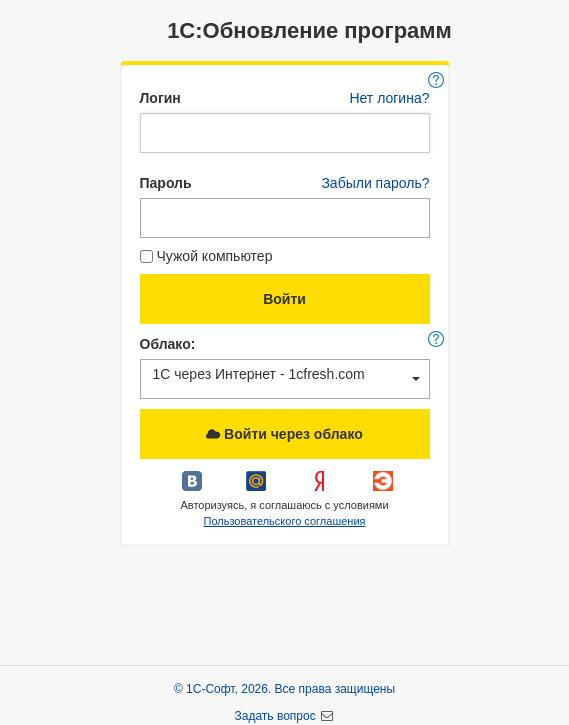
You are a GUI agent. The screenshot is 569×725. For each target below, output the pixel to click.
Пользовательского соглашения (284, 521)
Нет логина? (389, 98)
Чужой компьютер (206, 256)
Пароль (166, 183)
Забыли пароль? (375, 183)
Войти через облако (284, 434)
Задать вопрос (277, 716)
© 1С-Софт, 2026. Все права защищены (284, 689)
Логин (160, 98)
